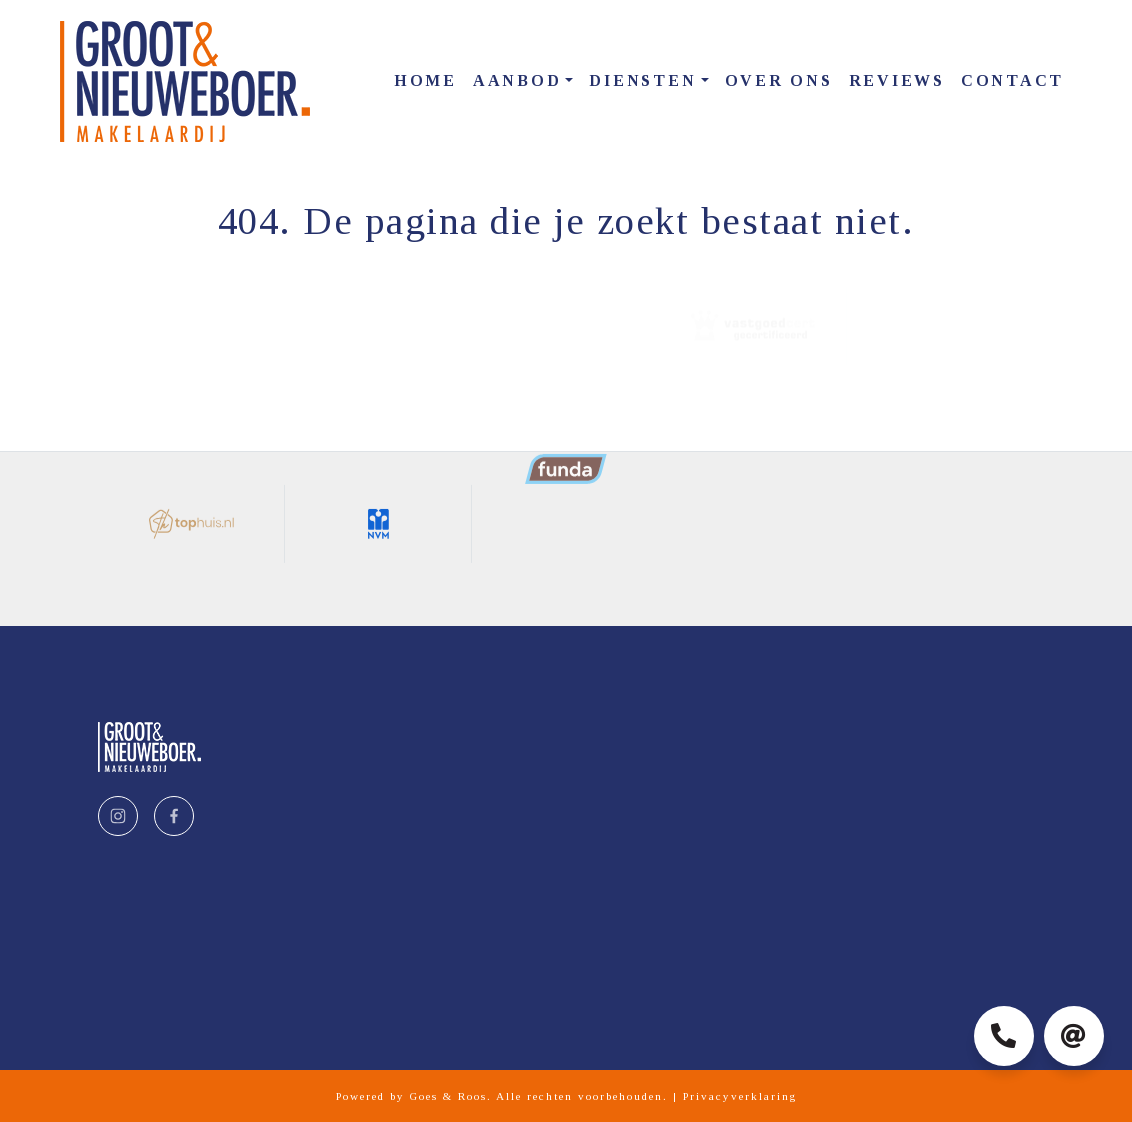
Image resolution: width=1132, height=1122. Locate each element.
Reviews (897, 80)
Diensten (642, 80)
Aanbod (517, 80)
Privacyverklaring (740, 1096)
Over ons (779, 80)
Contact (1012, 80)
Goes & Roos (448, 1096)
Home (425, 80)
